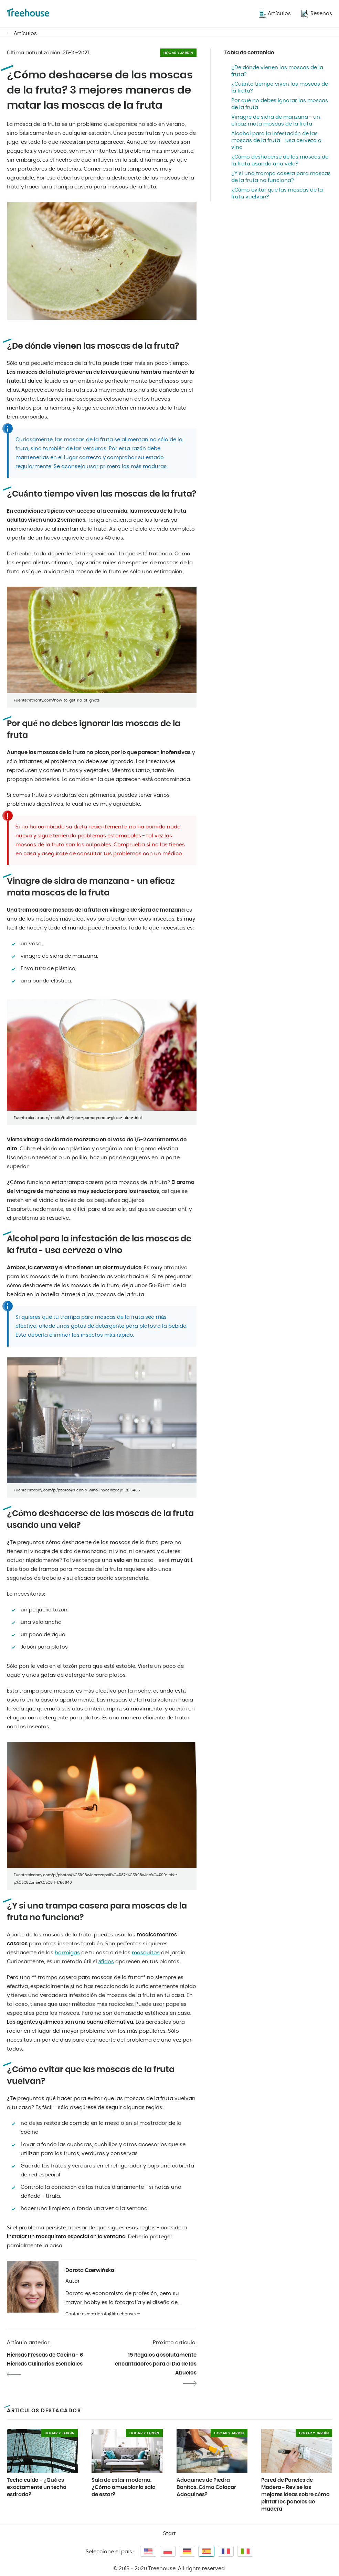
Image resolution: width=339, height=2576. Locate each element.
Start (169, 2533)
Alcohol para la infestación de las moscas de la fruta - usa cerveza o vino (276, 140)
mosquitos (146, 1952)
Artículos (25, 33)
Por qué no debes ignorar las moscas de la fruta (279, 104)
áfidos (106, 1961)
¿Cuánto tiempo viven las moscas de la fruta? (279, 87)
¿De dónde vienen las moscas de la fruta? (277, 71)
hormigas (67, 1952)
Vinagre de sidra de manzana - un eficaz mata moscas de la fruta (275, 121)
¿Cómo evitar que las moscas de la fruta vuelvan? (277, 193)
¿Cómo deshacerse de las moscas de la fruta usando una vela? (279, 160)
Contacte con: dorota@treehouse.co (102, 2314)
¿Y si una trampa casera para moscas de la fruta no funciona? (281, 177)
